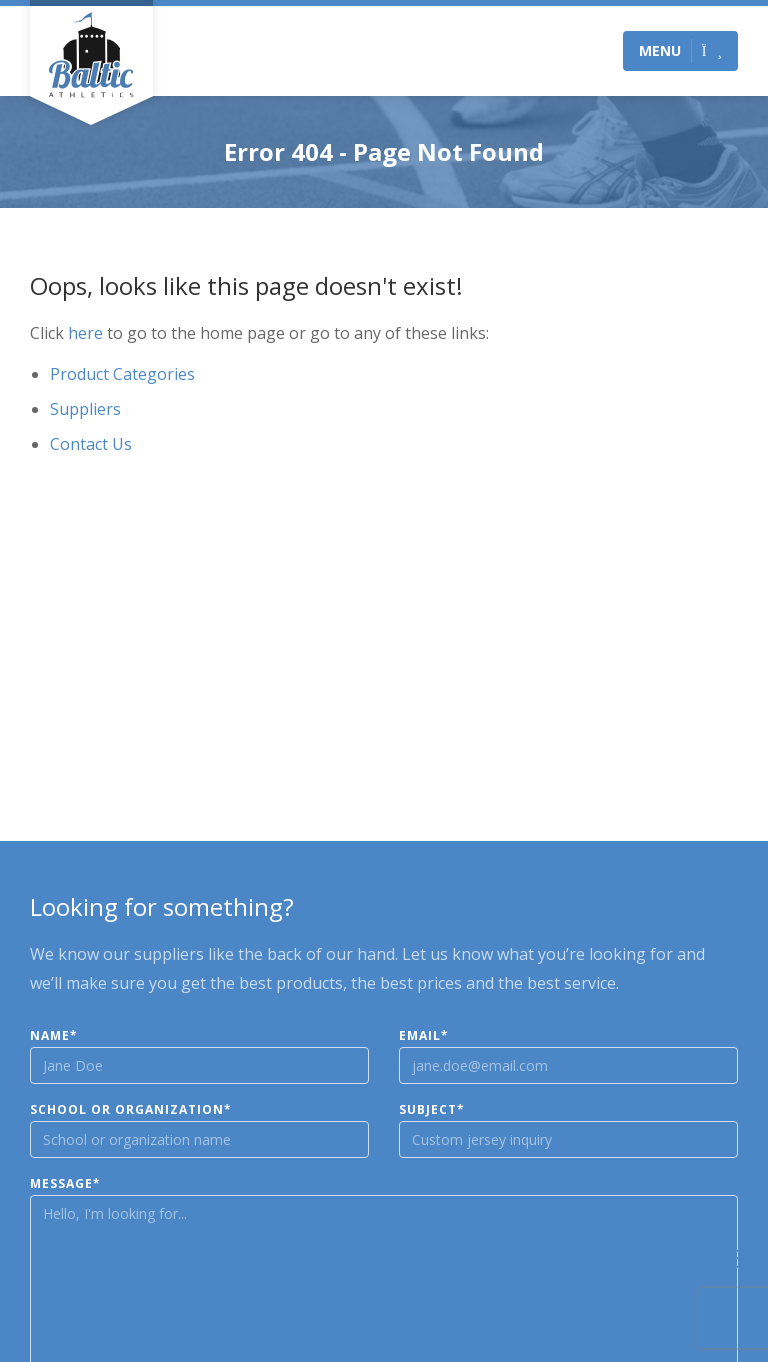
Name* (54, 1036)
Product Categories (122, 374)
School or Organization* (131, 1110)
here (85, 333)
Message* (65, 1184)
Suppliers (85, 409)
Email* (424, 1036)
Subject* (432, 1110)
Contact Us (91, 444)
